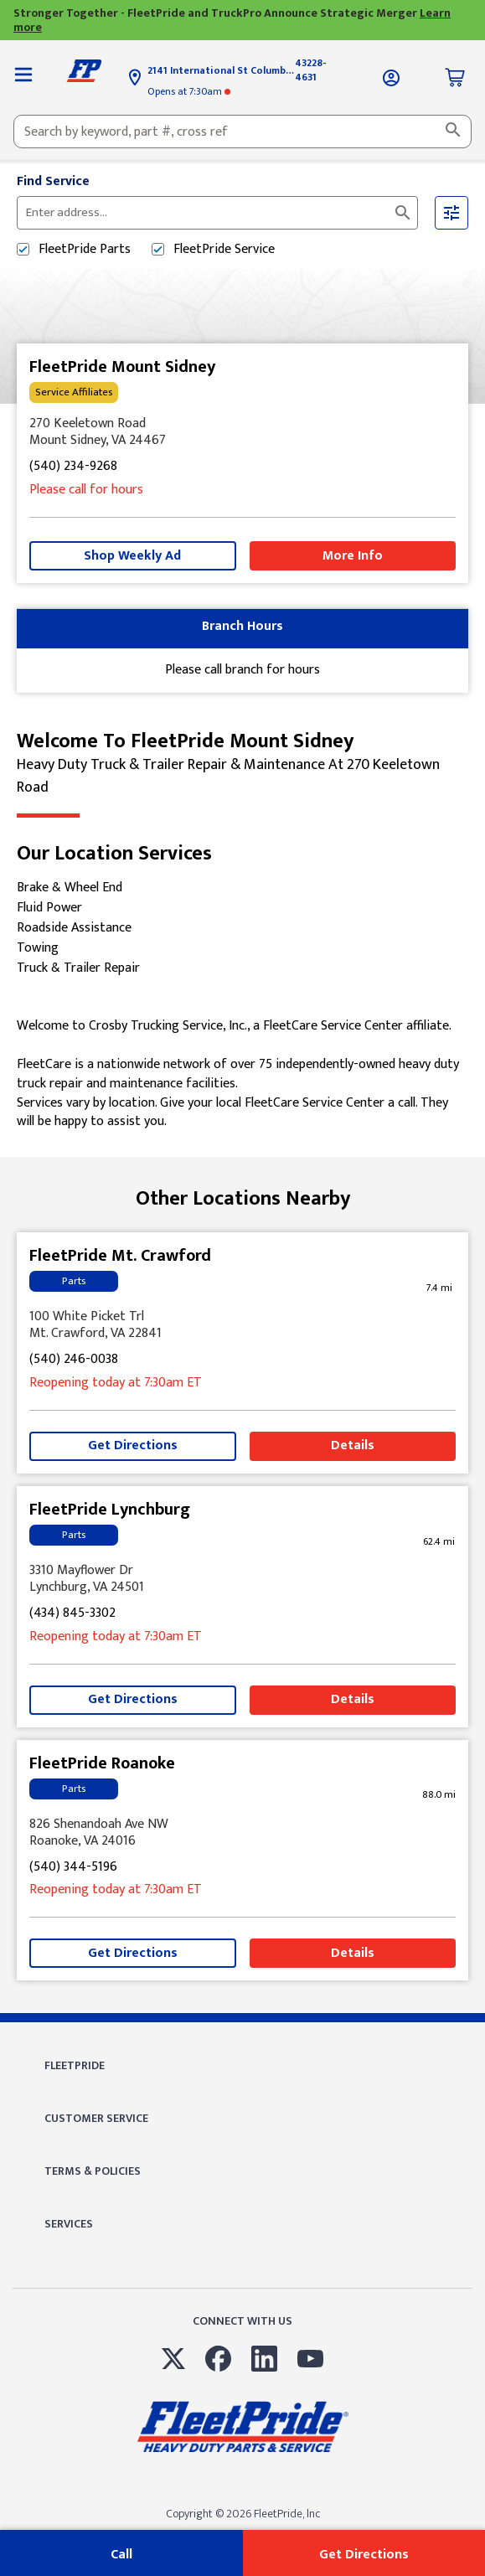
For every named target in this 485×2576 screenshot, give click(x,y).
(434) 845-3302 (72, 1614)
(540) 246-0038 (73, 1360)
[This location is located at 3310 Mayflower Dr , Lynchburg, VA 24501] (242, 1579)
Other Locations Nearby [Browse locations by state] (243, 1199)
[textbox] (242, 131)
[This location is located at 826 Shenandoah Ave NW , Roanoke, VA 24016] (242, 1833)
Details (352, 1445)
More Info (352, 556)
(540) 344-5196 (73, 1867)
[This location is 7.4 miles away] (439, 1288)
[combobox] (242, 131)
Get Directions (133, 1445)
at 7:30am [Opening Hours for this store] (188, 91)
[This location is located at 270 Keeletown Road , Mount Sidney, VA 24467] (242, 432)
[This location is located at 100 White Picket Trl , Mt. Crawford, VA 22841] (242, 1325)
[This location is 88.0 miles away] (439, 1795)
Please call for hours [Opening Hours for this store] (86, 490)
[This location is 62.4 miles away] (439, 1542)
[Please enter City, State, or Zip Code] (207, 213)
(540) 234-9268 (73, 467)
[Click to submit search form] (403, 213)
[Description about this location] (242, 1074)
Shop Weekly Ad (132, 556)
